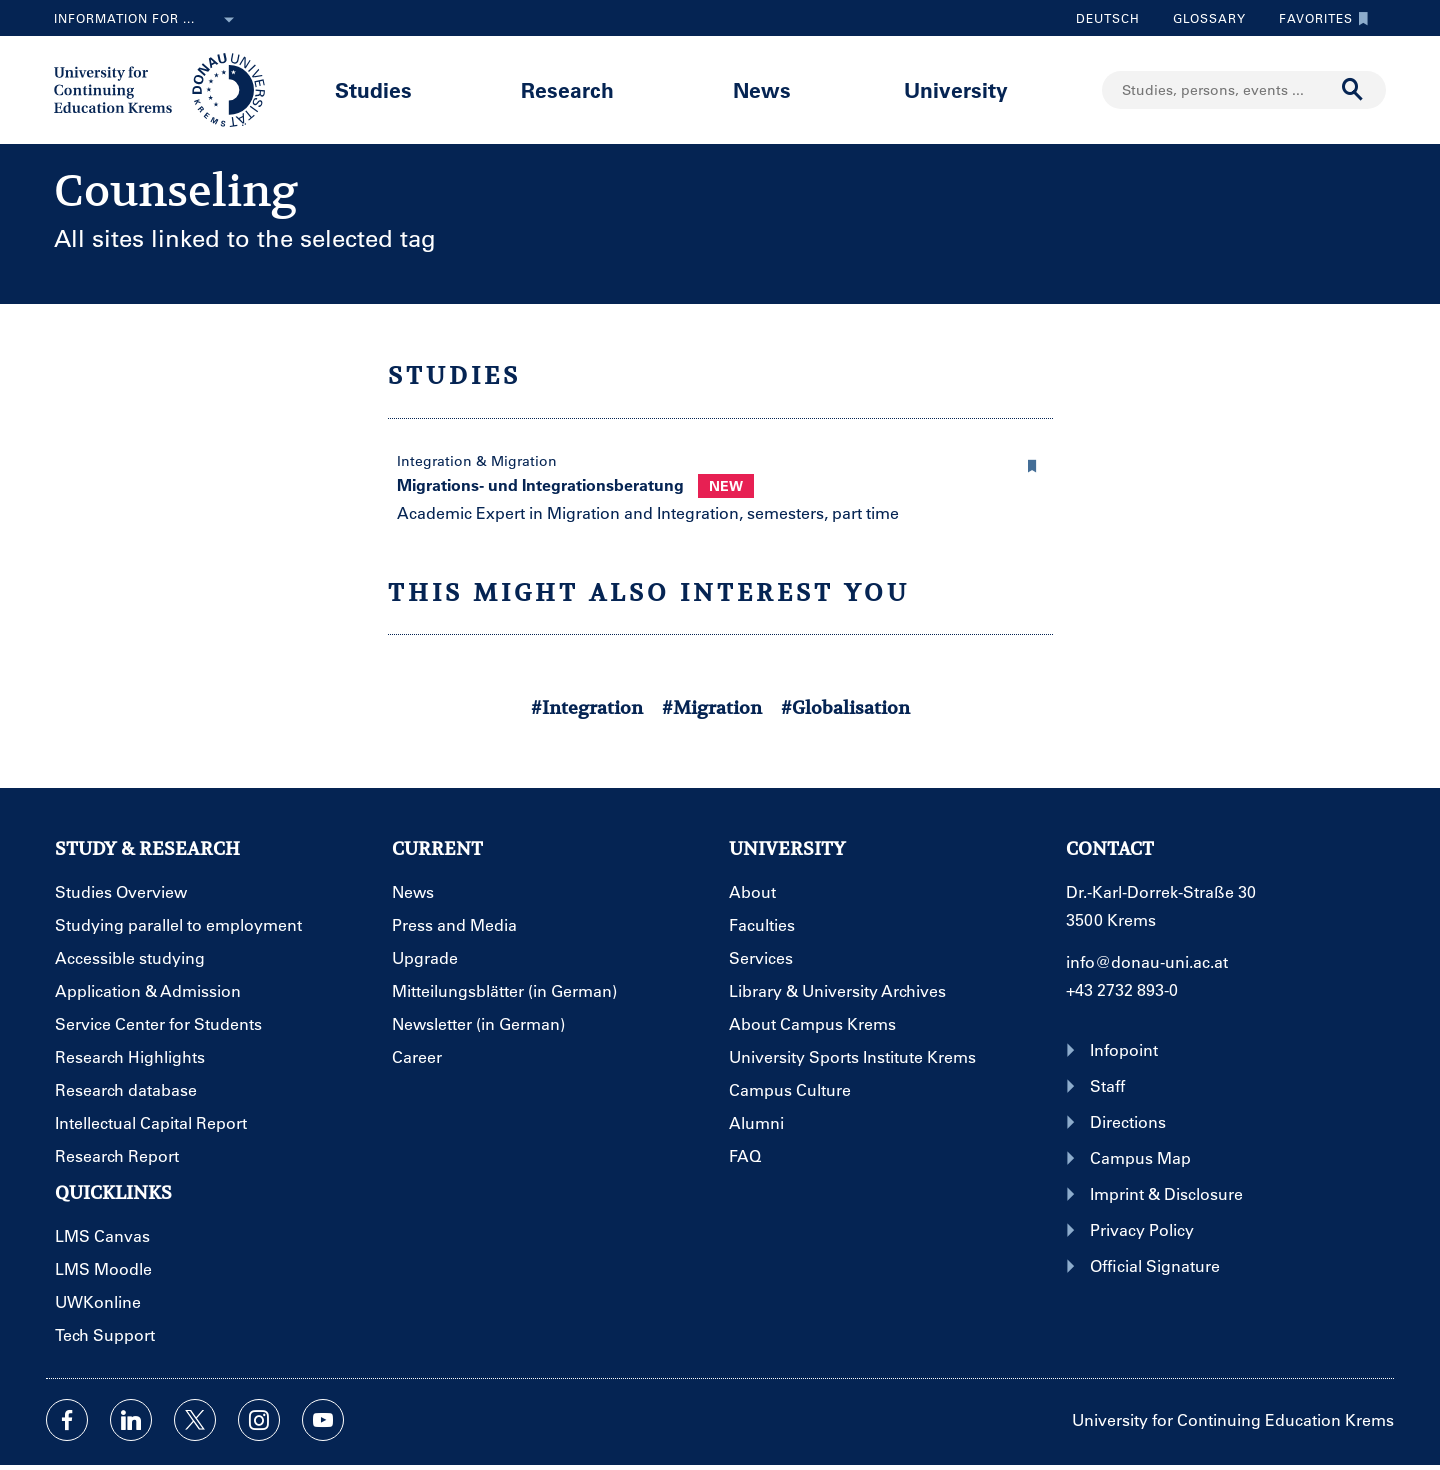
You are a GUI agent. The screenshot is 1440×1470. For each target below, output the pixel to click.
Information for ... (148, 20)
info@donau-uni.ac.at (1147, 961)
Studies (373, 89)
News (762, 89)
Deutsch (1108, 18)
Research (567, 89)
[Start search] (1353, 90)
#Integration (587, 707)
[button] (1033, 463)
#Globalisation (845, 707)
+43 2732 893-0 (1122, 989)
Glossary (1202, 18)
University (956, 89)
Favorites (1319, 18)
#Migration (712, 707)
